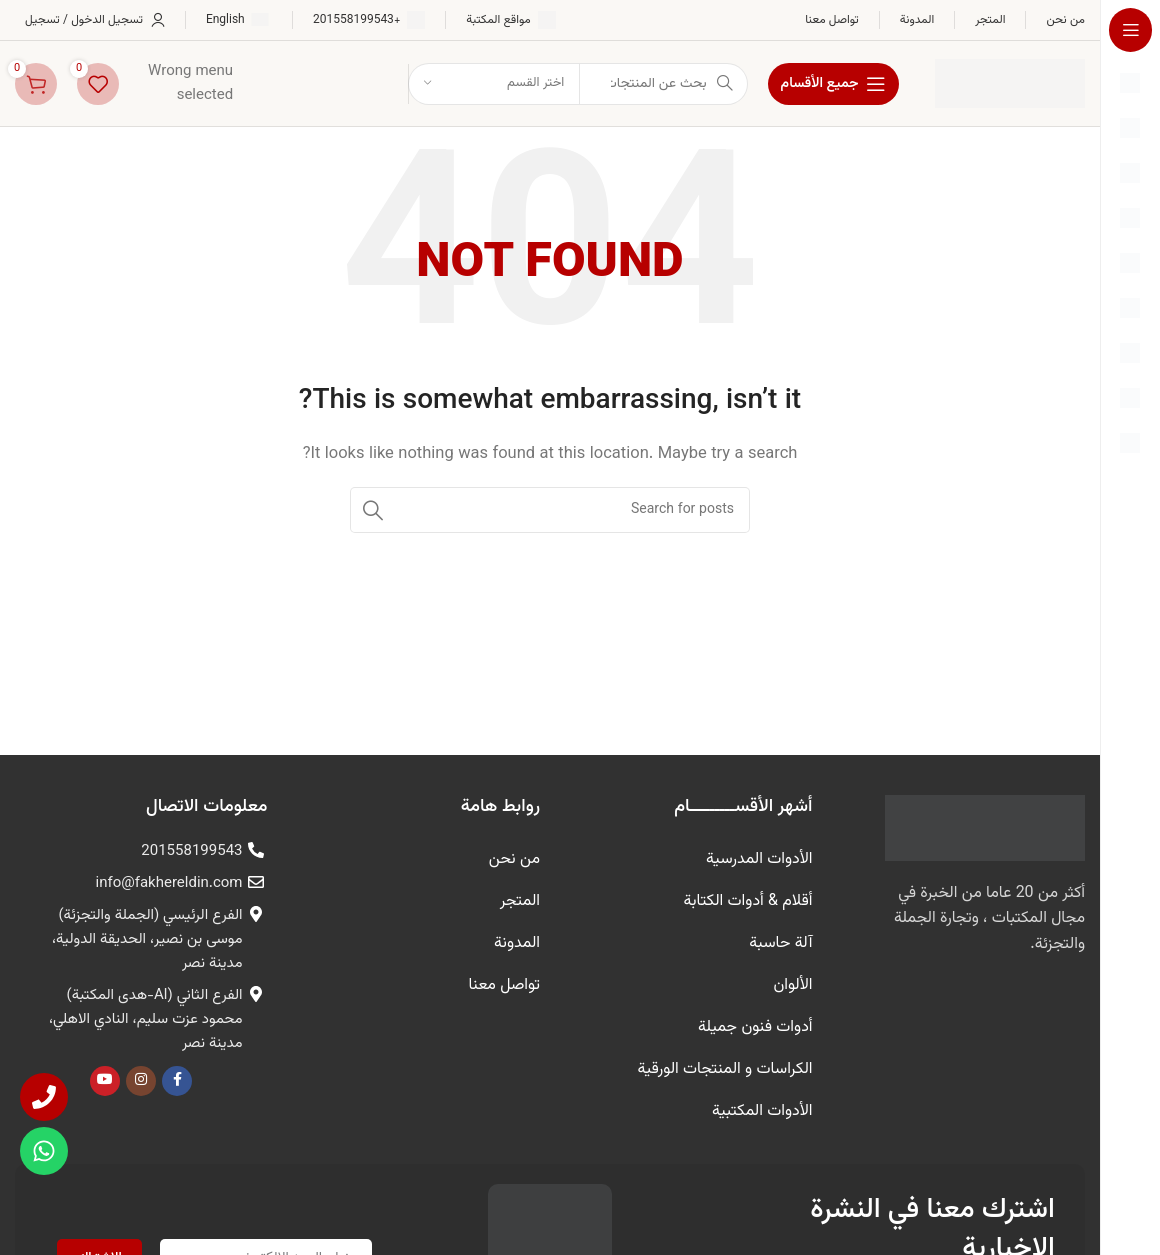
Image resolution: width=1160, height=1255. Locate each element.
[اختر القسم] (494, 84)
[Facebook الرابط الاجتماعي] (177, 1081)
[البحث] (550, 510)
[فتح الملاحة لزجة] (834, 84)
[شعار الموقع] (1010, 83)
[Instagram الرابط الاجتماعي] (141, 1081)
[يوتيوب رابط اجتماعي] (105, 1081)
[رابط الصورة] (985, 827)
